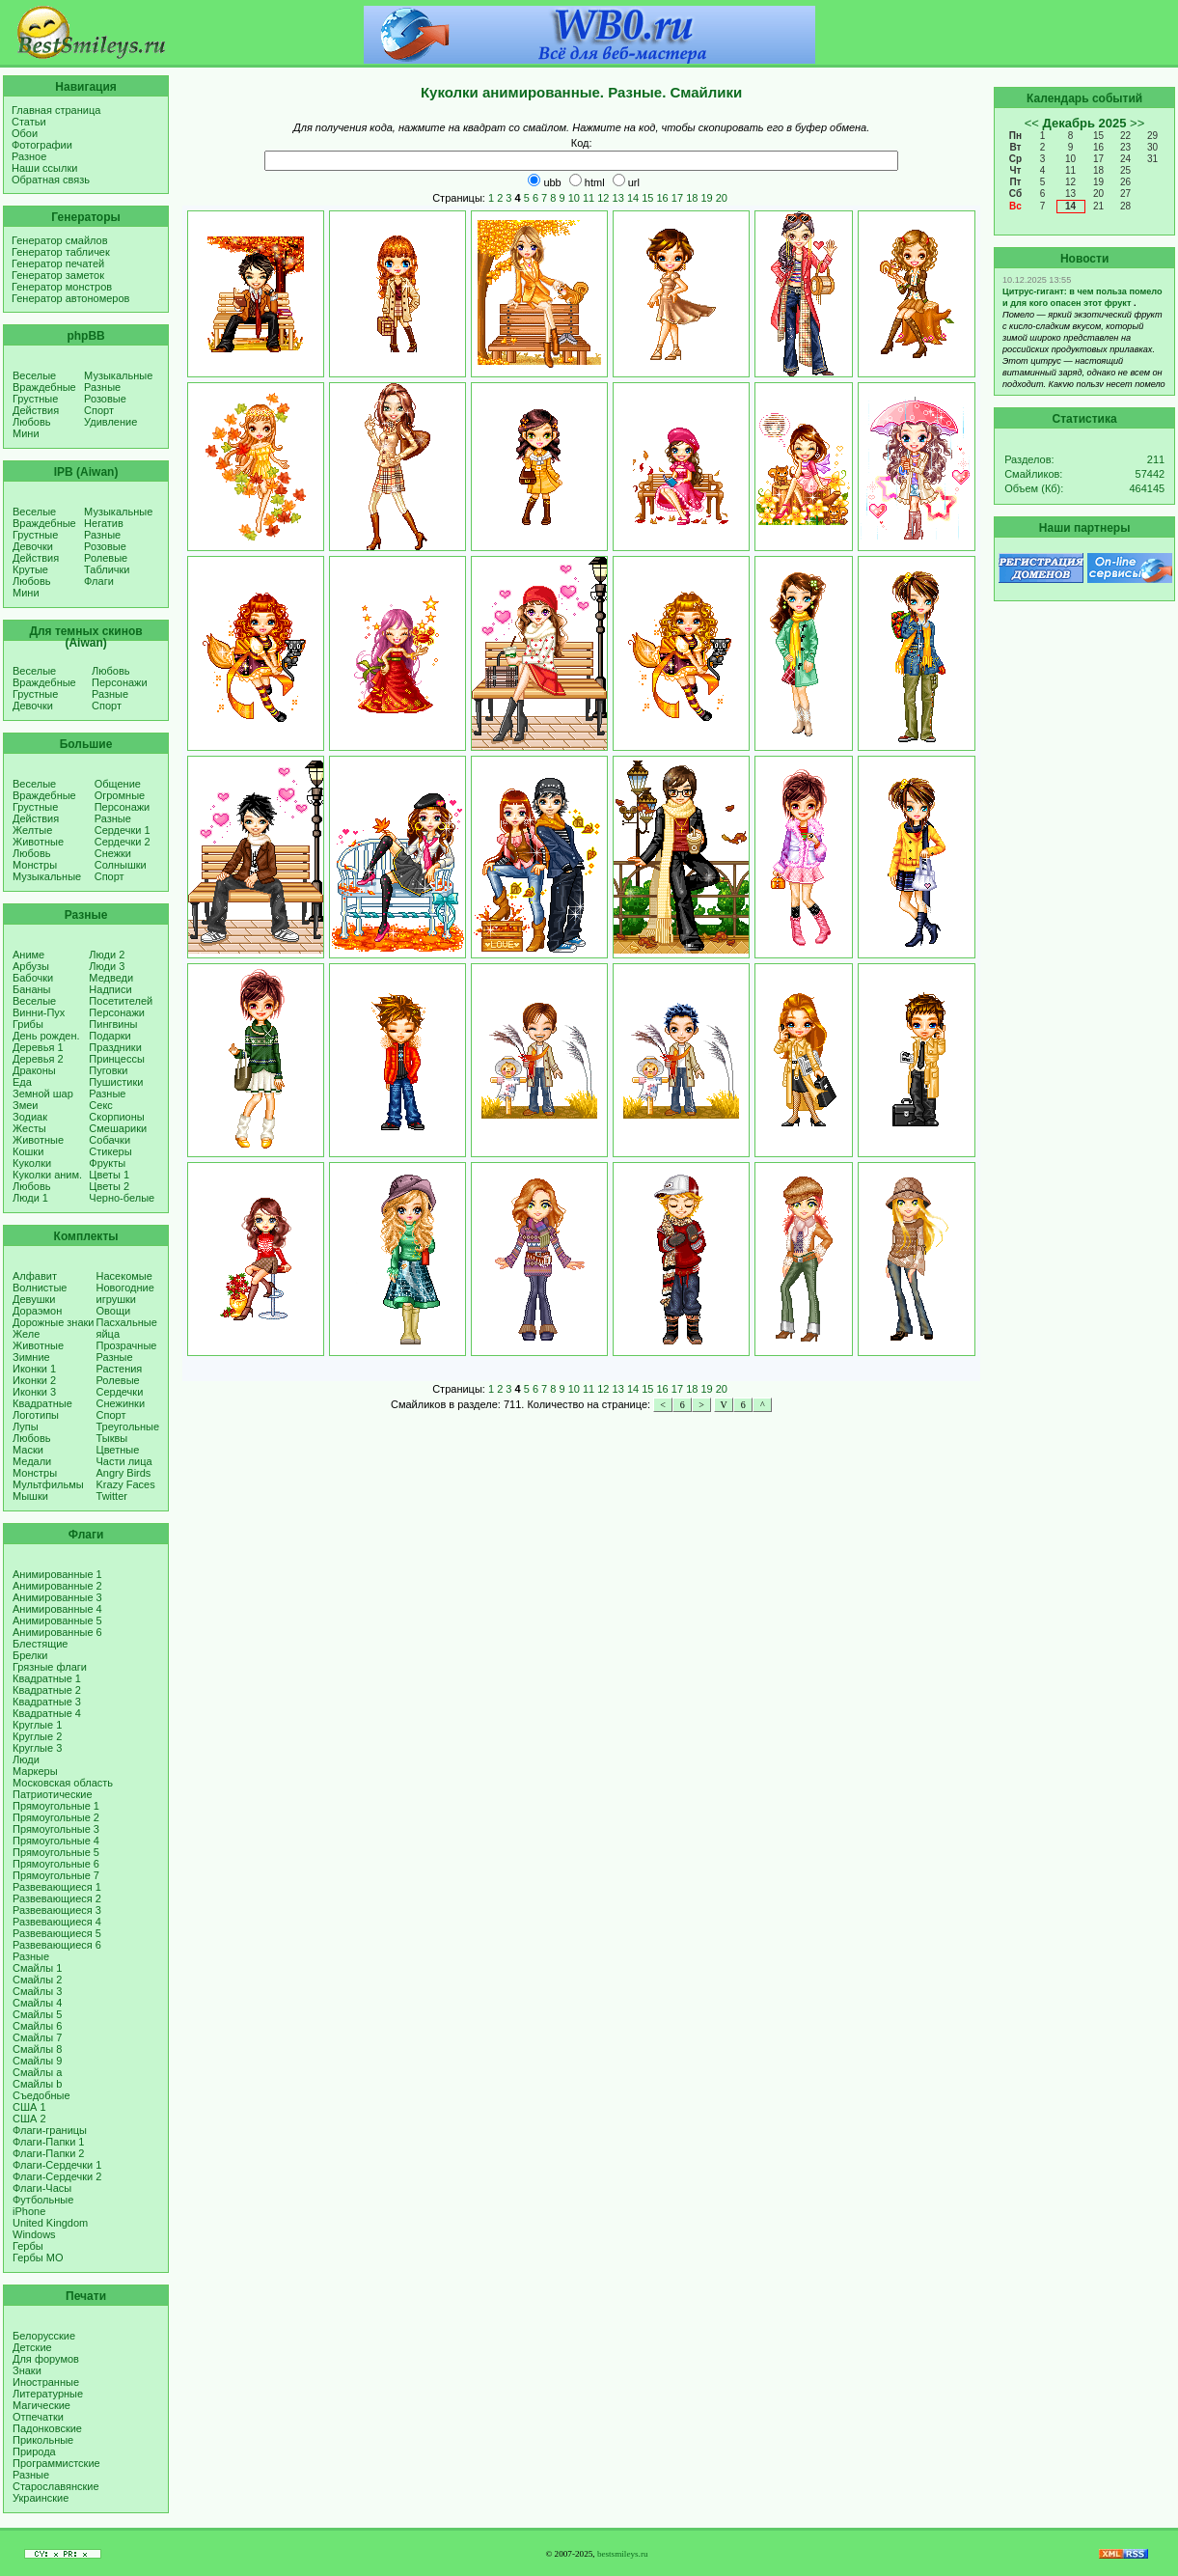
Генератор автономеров (70, 298)
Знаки (27, 2370)
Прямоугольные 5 (56, 1852)
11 (588, 198)
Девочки (33, 546)
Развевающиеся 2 (57, 1898)
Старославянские (56, 2486)
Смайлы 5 (37, 2014)
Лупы (26, 1426)
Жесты (29, 1128)
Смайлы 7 (37, 2037)
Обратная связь (51, 179)
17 (677, 198)
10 (574, 198)
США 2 (29, 2118)
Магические (41, 2405)
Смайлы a (37, 2072)
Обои (25, 133)
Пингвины (113, 1024)
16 (663, 198)
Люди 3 (106, 966)
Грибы (28, 1024)
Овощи (113, 1310)
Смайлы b (37, 2084)
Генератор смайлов (60, 240)
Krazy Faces (125, 1484)
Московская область (63, 1782)
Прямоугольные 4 (56, 1840)
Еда (22, 1082)
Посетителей (120, 1001)
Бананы (32, 989)
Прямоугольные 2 (56, 1817)
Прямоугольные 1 (56, 1806)
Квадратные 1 (47, 1678)
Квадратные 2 (47, 1690)
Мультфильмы (48, 1484)
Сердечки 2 (123, 841)
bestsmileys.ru (622, 2554)
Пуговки (108, 1070)
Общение (118, 783)
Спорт (99, 410)
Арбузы (31, 966)
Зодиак (30, 1116)
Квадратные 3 (47, 1701)
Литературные (48, 2393)
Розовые (105, 398)
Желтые (32, 830)
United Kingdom (50, 2223)
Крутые (30, 569)
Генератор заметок (58, 275)
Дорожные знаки (54, 1322)
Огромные (120, 795)
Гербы (28, 2246)
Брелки (30, 1655)
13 (618, 198)
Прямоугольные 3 (56, 1829)
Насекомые (124, 1276)
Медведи (111, 977)
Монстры (35, 865)
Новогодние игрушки (125, 1293)
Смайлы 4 (37, 2002)
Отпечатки (38, 2417)
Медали (32, 1461)
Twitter (111, 1496)
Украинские (40, 2498)
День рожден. (46, 1035)
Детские (32, 2347)
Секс (101, 1105)
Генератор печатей (58, 263)
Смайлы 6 (37, 2026)
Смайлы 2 (37, 1979)
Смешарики (118, 1128)
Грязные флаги (50, 1667)
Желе (26, 1334)
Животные (38, 841)
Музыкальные (118, 375)
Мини (26, 433)
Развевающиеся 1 (57, 1887)
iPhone (29, 2211)
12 (603, 198)
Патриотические (53, 1794)
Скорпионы (116, 1116)
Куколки (32, 1163)
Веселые (34, 375)
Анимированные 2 (57, 1586)
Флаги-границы (50, 2130)
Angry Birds (123, 1473)
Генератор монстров (62, 286)
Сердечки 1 (123, 830)
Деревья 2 (38, 1059)
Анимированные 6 (57, 1632)
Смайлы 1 (37, 1968)
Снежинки (121, 1403)
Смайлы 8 (37, 2049)
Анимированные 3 (57, 1597)
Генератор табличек (61, 252)
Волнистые (40, 1287)
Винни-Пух (39, 1012)
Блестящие (40, 1643)
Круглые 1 (37, 1725)
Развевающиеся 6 (57, 1945)
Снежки (113, 853)
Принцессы (116, 1059)
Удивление (110, 422)
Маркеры (35, 1771)
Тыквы (112, 1438)
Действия (36, 410)
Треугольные (128, 1426)
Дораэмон (37, 1310)
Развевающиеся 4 (57, 1921)
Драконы (34, 1070)
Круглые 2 (37, 1736)
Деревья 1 (38, 1047)
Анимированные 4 (57, 1609)
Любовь (31, 422)
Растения (119, 1368)
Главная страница (56, 110)
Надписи (110, 989)
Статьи (29, 121)
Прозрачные (126, 1345)
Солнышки (121, 865)
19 (706, 198)
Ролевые (105, 558)
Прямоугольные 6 (56, 1864)
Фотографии (42, 145)
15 (647, 198)
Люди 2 (106, 954)
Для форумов (46, 2359)
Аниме (28, 954)
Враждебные (44, 387)
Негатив (103, 523)
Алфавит (35, 1276)
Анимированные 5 (57, 1620)
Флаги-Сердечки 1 (57, 2165)
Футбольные (43, 2199)
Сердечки (120, 1392)
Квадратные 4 (47, 1713)
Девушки (34, 1299)
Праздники (115, 1047)
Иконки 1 (34, 1368)
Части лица (124, 1461)
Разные (102, 387)
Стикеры (110, 1151)
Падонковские (47, 2428)
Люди (26, 1759)
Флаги (99, 581)
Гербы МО (38, 2257)
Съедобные (41, 2095)
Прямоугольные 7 (56, 1875)
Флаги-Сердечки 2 (57, 2176)
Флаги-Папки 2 (48, 2153)
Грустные (35, 398)
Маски (28, 1449)
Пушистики (116, 1082)
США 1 (29, 2107)
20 (721, 198)
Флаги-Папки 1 (48, 2141)
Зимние (31, 1357)
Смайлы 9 (37, 2060)
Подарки (109, 1035)
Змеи (25, 1105)
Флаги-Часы (42, 2188)
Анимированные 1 (57, 1574)
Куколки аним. (47, 1174)
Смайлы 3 (37, 1991)
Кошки (28, 1151)
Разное (29, 156)
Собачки (109, 1140)
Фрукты (107, 1163)
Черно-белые (121, 1198)
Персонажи (120, 682)
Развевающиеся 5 (57, 1933)
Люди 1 (30, 1198)
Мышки (30, 1496)
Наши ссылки (44, 168)
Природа (34, 2451)
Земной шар (43, 1093)
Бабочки (33, 977)
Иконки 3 (34, 1392)
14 (633, 198)
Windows (34, 2234)
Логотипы (36, 1415)
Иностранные (46, 2382)
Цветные (118, 1449)
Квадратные (42, 1403)
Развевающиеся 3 (57, 1910)
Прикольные (43, 2440)
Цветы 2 (109, 1186)
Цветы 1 (109, 1174)
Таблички (106, 569)
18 (692, 198)
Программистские (56, 2463)
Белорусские (44, 2335)
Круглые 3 (37, 1748)
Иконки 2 (34, 1380)
